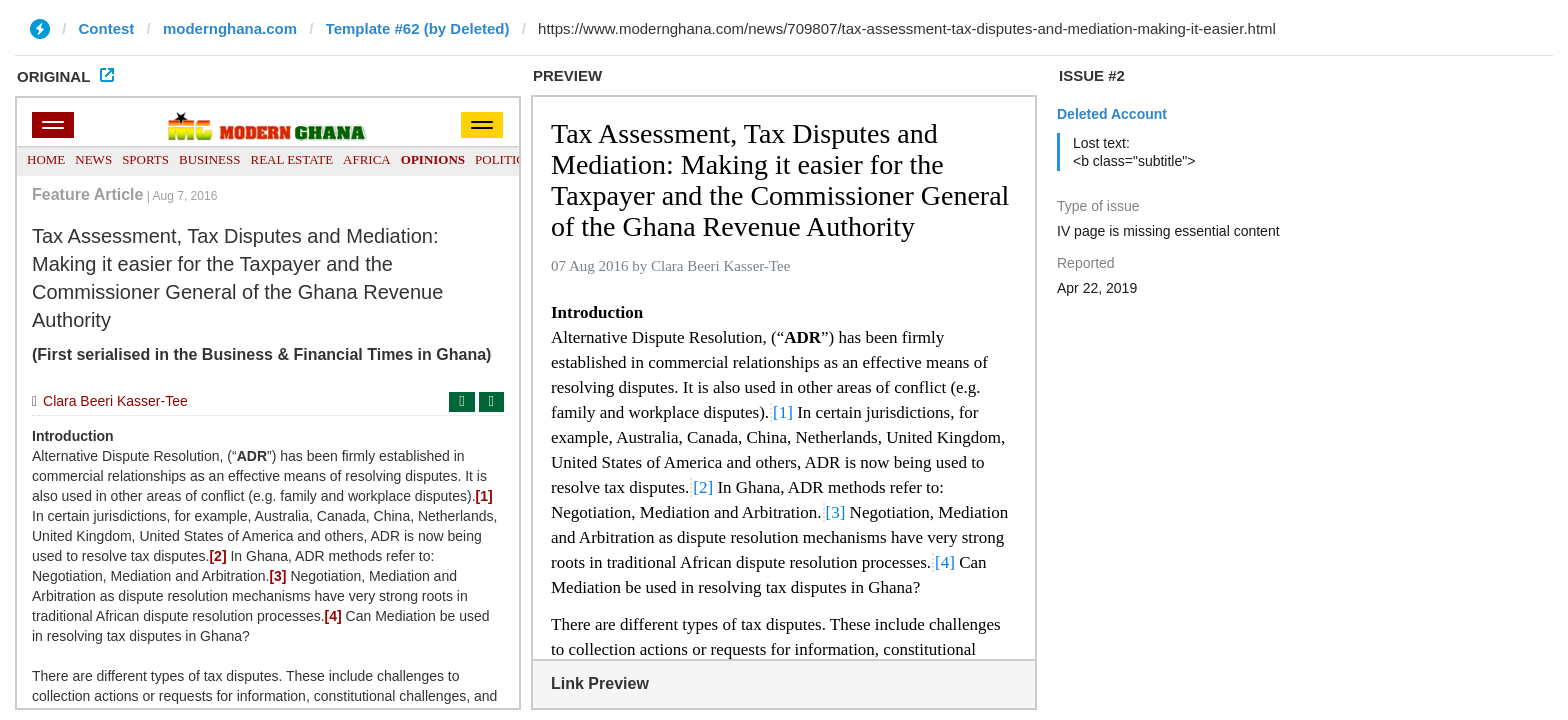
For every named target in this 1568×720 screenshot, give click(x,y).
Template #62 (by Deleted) (418, 28)
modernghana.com (230, 28)
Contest (107, 28)
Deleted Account (1112, 114)
